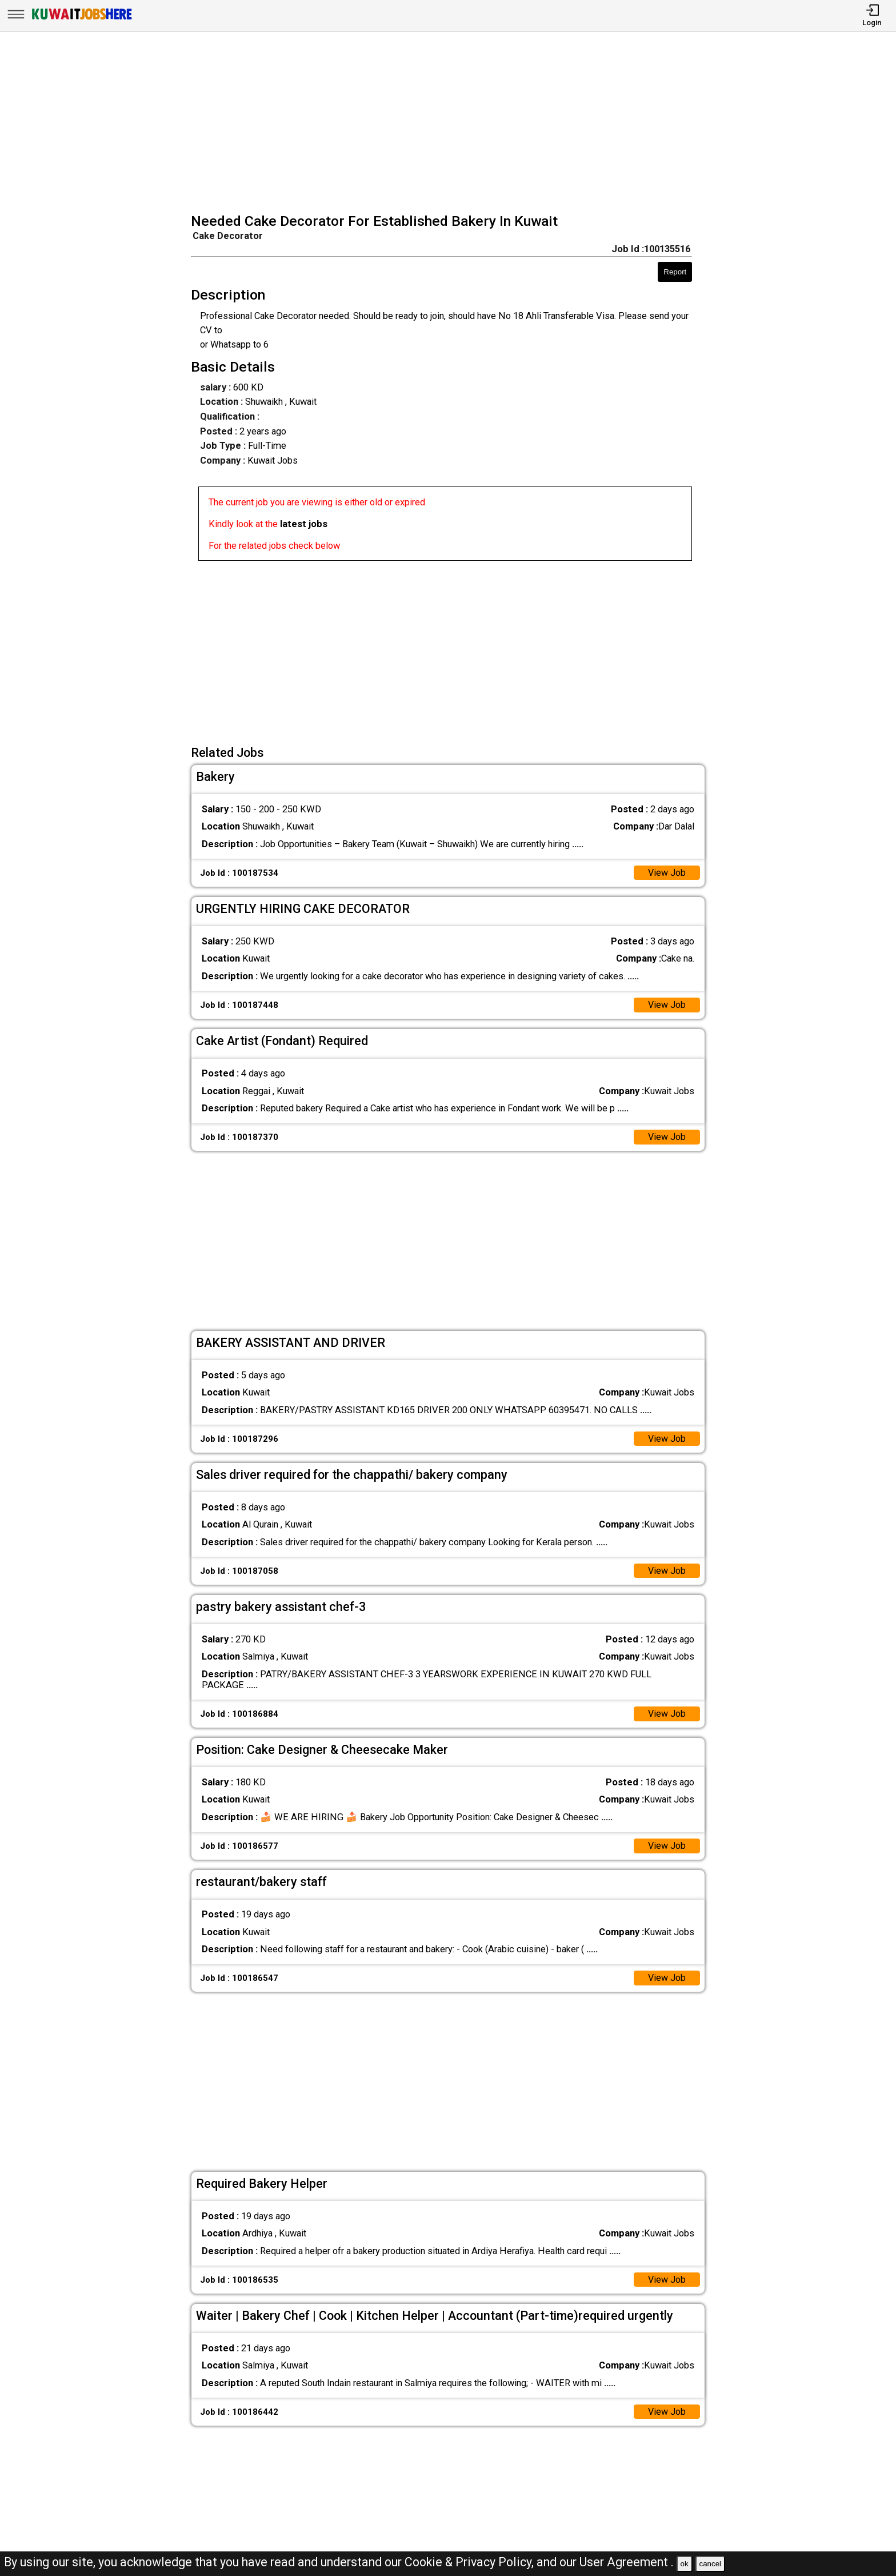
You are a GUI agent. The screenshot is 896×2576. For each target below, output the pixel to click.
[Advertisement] (451, 123)
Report (674, 272)
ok (685, 2563)
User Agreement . (626, 2562)
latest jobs (303, 524)
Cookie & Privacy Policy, (471, 2562)
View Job (666, 872)
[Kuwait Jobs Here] (81, 19)
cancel (710, 2563)
